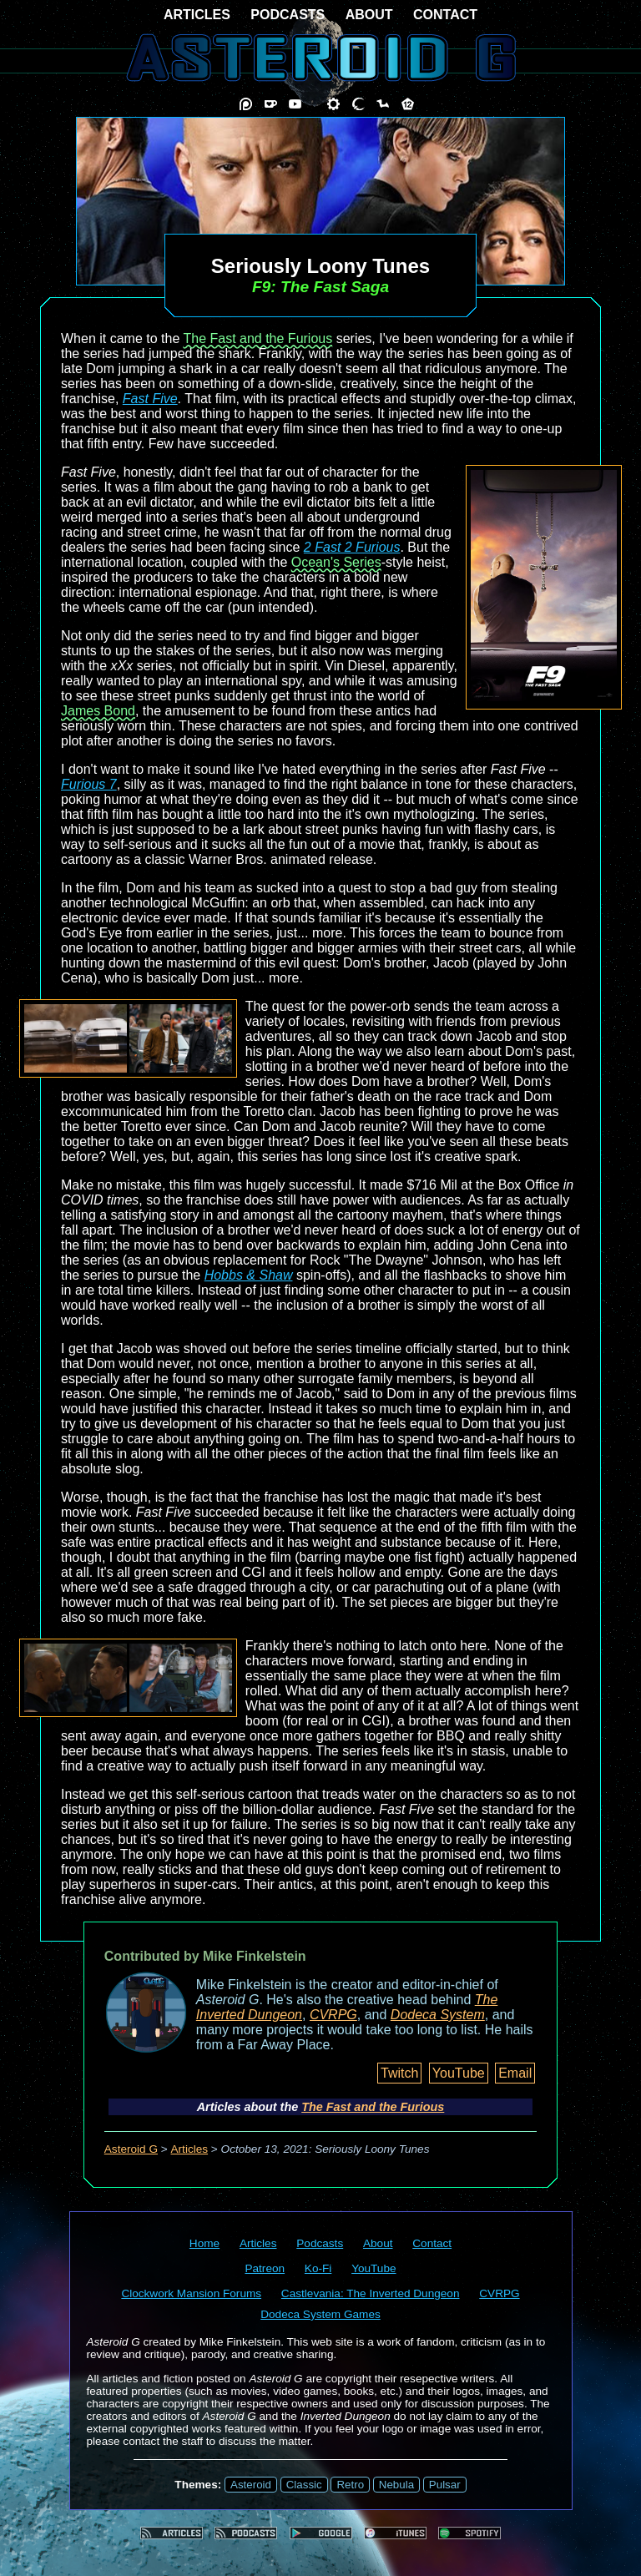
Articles (190, 2149)
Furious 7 (89, 784)
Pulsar (445, 2484)
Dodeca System (438, 2015)
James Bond (98, 711)
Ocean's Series (336, 562)
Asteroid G (131, 2149)
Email (515, 2073)
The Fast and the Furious (257, 338)
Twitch (399, 2073)
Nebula (396, 2484)
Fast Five (150, 398)
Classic (304, 2484)
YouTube (458, 2073)
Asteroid (250, 2484)
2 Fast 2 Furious (352, 547)
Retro (350, 2484)
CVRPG (333, 2015)
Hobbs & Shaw (248, 1275)
